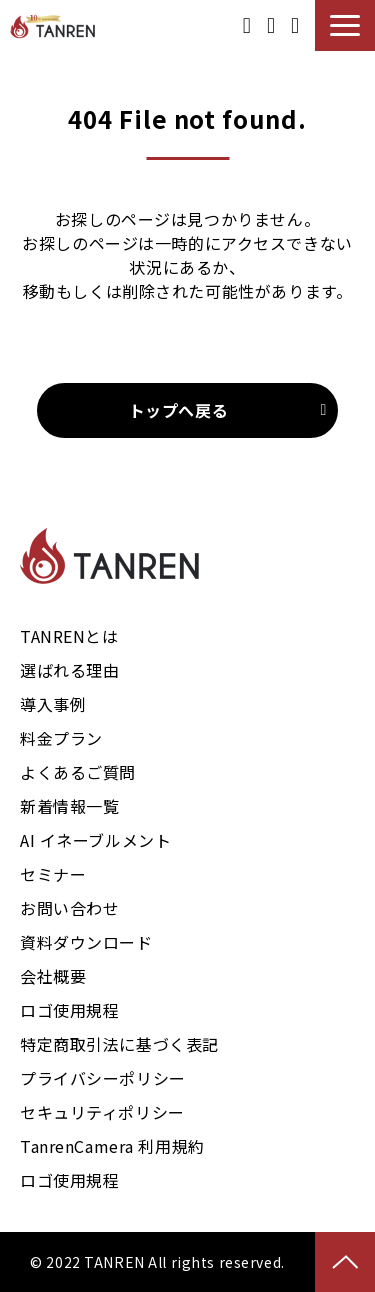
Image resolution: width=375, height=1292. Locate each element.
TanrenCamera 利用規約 (112, 1146)
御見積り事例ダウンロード (271, 25)
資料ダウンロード (247, 25)
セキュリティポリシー (102, 1112)
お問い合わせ (295, 25)
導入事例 (53, 704)
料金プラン (61, 738)
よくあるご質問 (78, 772)
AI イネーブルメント (95, 840)
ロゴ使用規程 (69, 1010)
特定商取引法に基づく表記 (119, 1044)
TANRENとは (69, 636)
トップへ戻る (179, 410)
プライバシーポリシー (103, 1078)
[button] (345, 25)
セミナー (53, 874)
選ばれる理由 (69, 670)
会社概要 (53, 976)
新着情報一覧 (69, 806)
